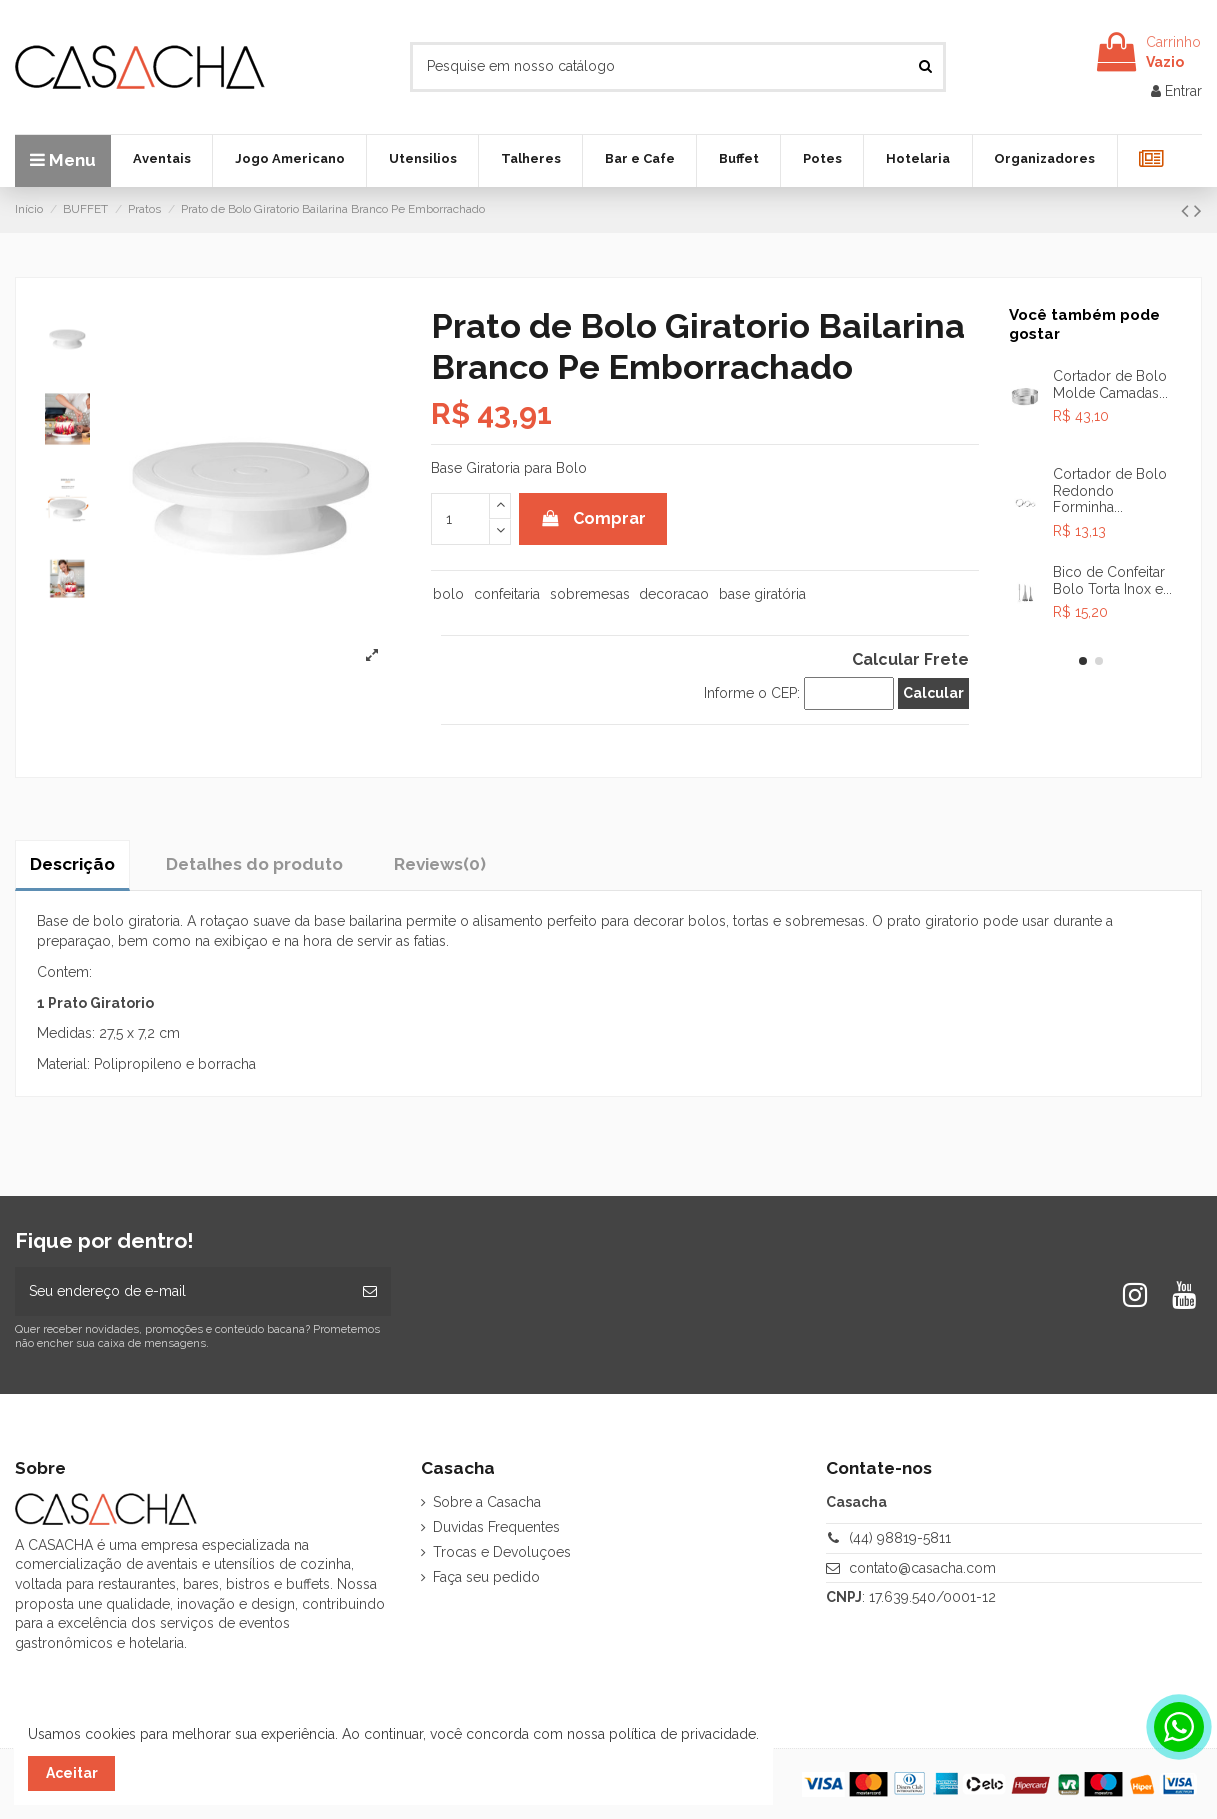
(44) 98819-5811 (900, 1538)
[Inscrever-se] (370, 1291)
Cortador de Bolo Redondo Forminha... (1110, 491)
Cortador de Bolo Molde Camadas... (1110, 384)
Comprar (593, 518)
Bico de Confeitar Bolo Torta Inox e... (1112, 580)
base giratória (762, 594)
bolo (448, 594)
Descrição (72, 864)
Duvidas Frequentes (496, 1527)
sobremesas (590, 594)
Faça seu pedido (486, 1577)
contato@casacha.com (922, 1568)
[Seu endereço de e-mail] (182, 1291)
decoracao (674, 594)
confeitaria (507, 594)
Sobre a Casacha (487, 1502)
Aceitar (72, 1773)
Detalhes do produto (254, 864)
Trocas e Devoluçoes (502, 1552)
